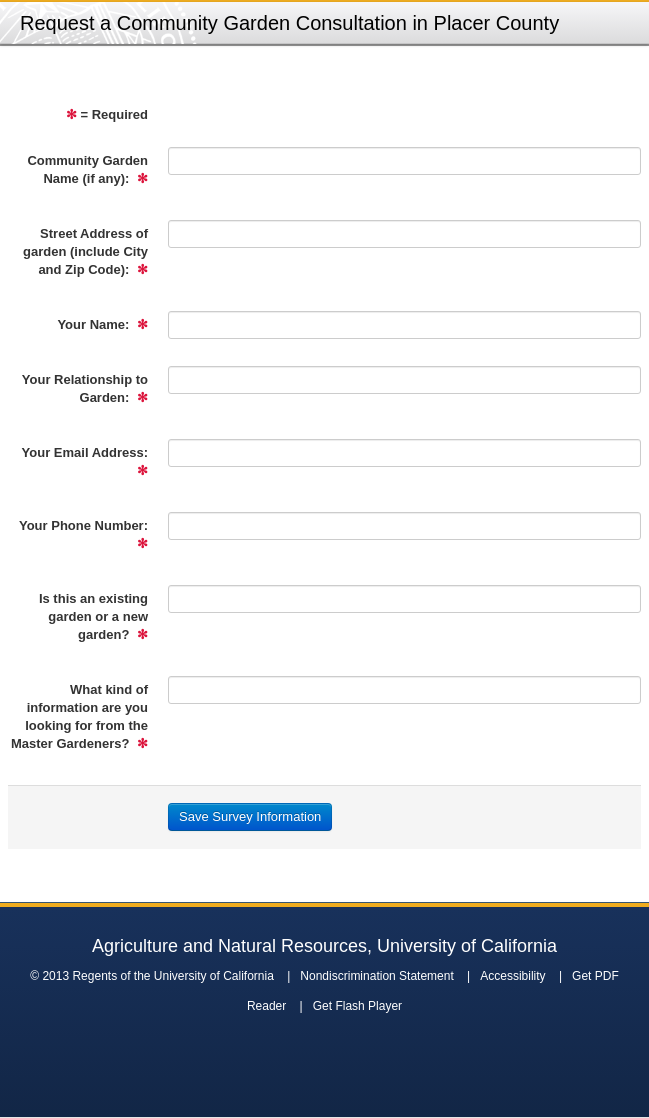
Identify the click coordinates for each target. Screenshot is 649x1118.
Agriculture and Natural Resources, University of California (324, 946)
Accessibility (512, 976)
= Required (107, 114)
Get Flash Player (357, 1006)
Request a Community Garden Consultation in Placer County (289, 23)
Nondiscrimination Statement (376, 976)
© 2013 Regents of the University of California (152, 976)
